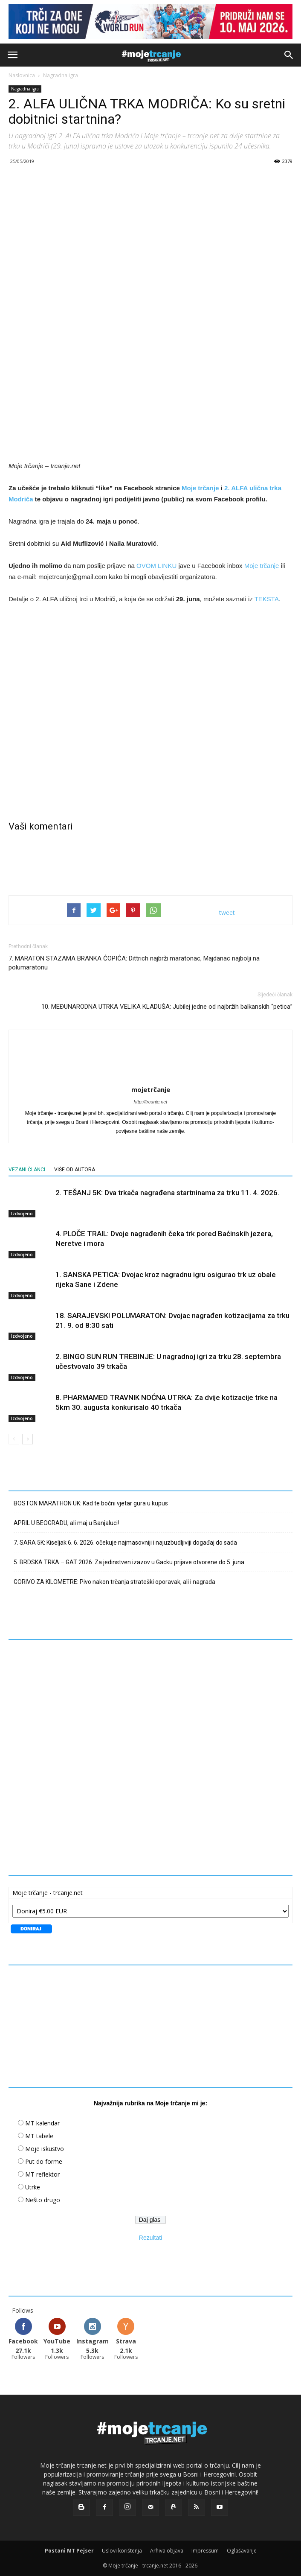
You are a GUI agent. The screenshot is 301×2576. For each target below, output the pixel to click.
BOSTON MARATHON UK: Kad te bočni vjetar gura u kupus (91, 1503)
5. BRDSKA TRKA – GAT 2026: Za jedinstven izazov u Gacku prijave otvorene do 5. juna (129, 1562)
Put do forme (43, 2161)
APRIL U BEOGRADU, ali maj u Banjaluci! (66, 1522)
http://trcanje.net (151, 1101)
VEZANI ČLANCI (27, 1170)
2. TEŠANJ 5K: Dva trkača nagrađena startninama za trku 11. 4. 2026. (167, 1192)
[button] (289, 55)
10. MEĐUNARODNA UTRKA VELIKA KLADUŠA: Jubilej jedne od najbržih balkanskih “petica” (166, 1006)
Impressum (205, 2550)
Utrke (32, 2187)
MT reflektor (42, 2174)
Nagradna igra (60, 75)
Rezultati (150, 2237)
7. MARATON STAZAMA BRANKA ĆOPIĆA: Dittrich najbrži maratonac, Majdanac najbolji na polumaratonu (134, 963)
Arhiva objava (166, 2550)
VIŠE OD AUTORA (74, 1170)
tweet (227, 912)
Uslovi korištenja (122, 2550)
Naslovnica (22, 75)
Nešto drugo (42, 2200)
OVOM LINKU (156, 565)
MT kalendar (42, 2123)
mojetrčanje (150, 1089)
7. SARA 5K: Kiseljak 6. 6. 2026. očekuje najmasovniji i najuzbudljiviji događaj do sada (125, 1542)
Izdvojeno (22, 1213)
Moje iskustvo (44, 2149)
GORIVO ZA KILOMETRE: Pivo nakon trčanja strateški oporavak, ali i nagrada (114, 1581)
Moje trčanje (200, 488)
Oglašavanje (242, 2550)
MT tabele (39, 2136)
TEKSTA (267, 599)
